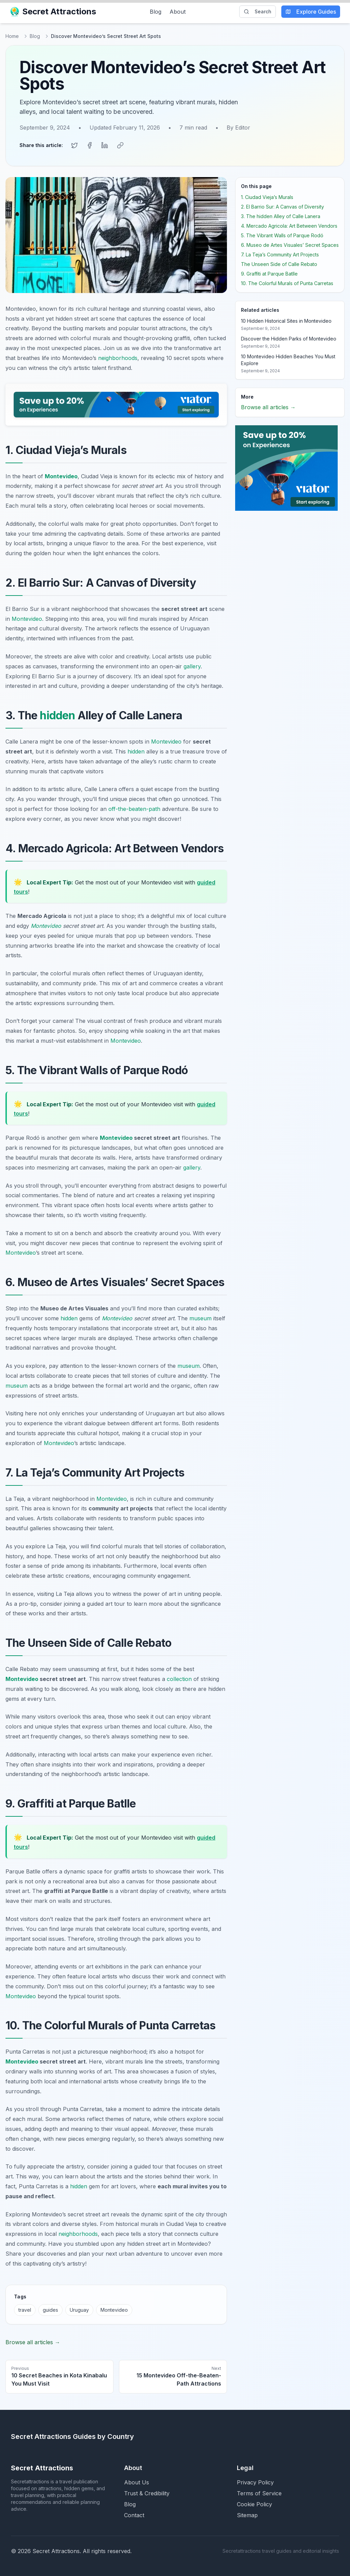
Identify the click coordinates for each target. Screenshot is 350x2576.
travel (24, 2309)
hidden (57, 714)
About (178, 11)
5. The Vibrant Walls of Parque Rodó (282, 234)
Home (12, 36)
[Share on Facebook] (89, 144)
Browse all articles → (32, 2341)
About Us (136, 2481)
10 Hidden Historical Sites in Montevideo (286, 319)
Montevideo (61, 474)
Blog (155, 11)
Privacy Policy (255, 2481)
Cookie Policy (254, 2503)
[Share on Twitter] (74, 144)
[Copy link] (119, 144)
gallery (192, 665)
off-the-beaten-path (134, 807)
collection (179, 1677)
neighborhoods (117, 356)
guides (50, 2309)
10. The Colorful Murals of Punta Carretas (287, 282)
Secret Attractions (54, 11)
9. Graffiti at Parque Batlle (269, 272)
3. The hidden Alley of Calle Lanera (280, 215)
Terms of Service (259, 2492)
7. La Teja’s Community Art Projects (280, 253)
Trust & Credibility (147, 2492)
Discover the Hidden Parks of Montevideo (288, 337)
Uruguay (79, 2309)
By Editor (238, 127)
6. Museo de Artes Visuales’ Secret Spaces (290, 243)
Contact (134, 2514)
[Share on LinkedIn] (104, 144)
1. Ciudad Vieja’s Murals (267, 196)
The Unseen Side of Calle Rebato (279, 263)
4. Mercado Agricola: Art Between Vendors (289, 224)
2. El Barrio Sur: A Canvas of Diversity (282, 205)
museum (200, 1316)
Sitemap (247, 2514)
